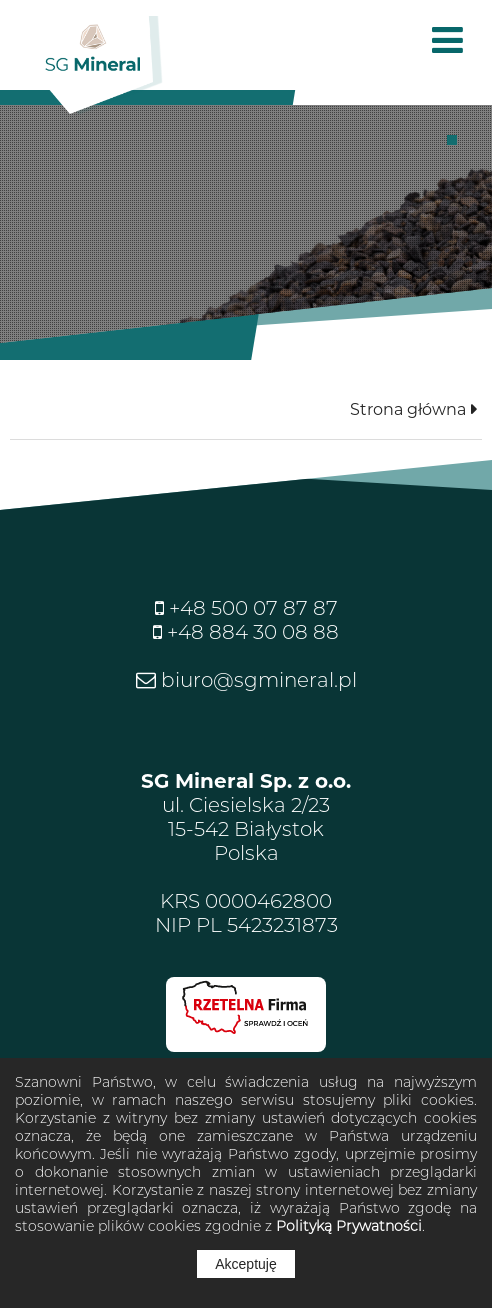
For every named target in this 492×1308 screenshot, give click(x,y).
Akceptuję (245, 1264)
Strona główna (408, 409)
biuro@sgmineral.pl (256, 680)
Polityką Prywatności (349, 1226)
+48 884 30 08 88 (250, 632)
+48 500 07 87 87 (251, 608)
